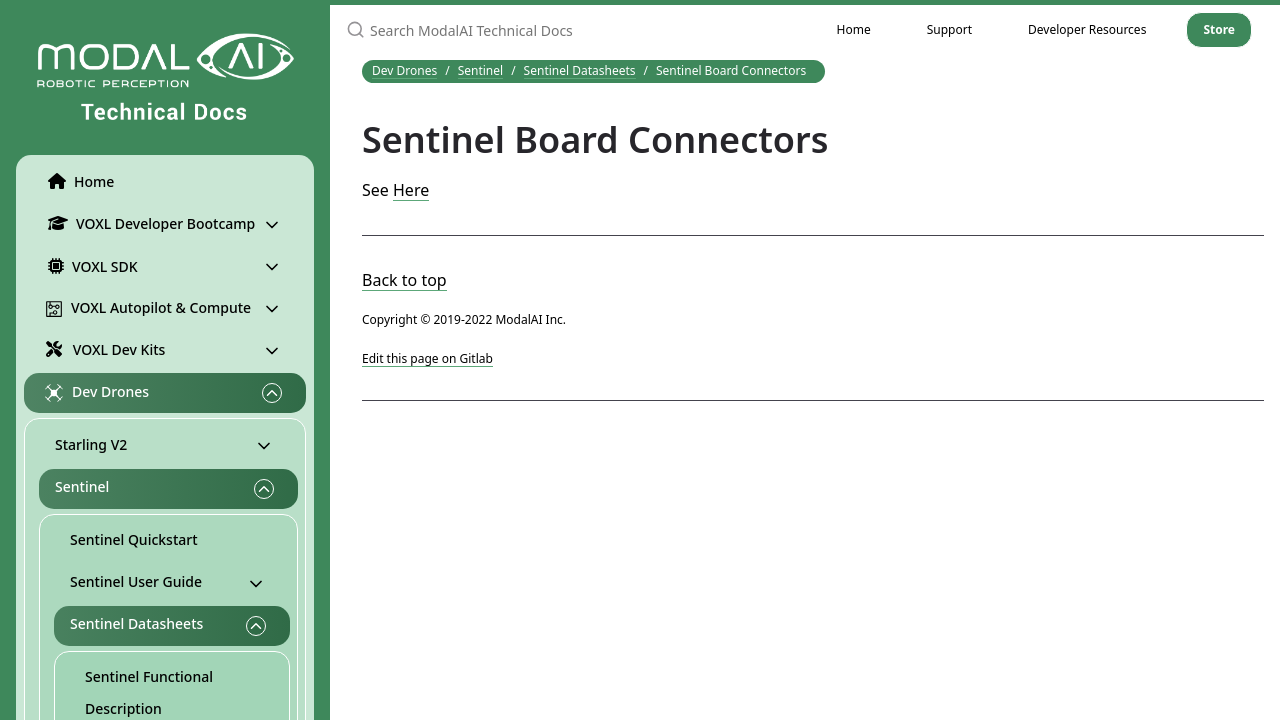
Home (77, 181)
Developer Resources (1087, 29)
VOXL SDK (89, 266)
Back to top (404, 280)
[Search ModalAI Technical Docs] (569, 30)
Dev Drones (97, 392)
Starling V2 (91, 444)
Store (1219, 29)
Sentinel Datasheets (136, 623)
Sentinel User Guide (136, 581)
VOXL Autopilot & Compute (148, 308)
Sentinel (82, 486)
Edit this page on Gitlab (427, 358)
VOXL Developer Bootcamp (147, 223)
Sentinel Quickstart (134, 539)
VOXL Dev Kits (102, 348)
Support (949, 29)
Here (411, 190)
